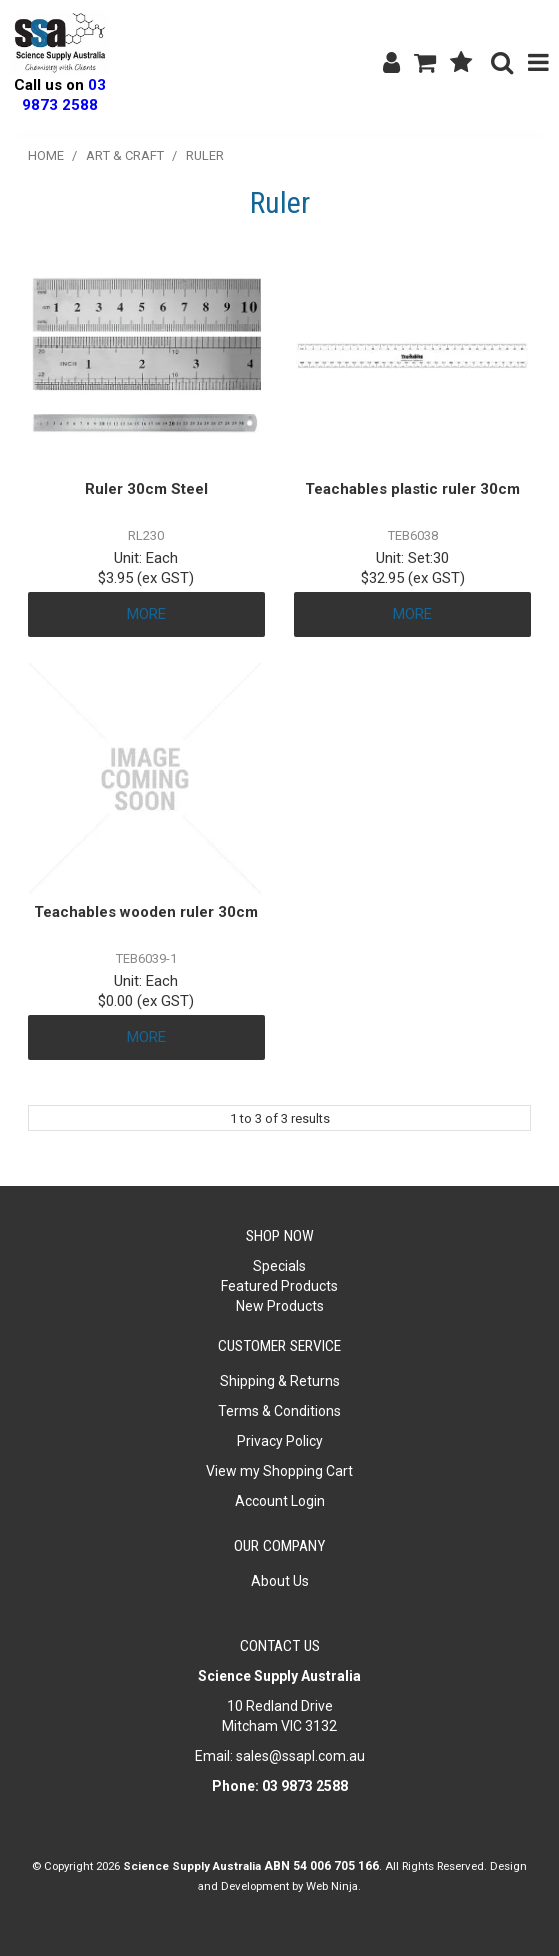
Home (46, 155)
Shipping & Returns (280, 1381)
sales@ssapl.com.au (300, 1756)
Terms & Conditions (279, 1411)
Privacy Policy (280, 1441)
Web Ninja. (333, 1886)
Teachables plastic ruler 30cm (412, 489)
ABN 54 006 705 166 (321, 1866)
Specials (279, 1266)
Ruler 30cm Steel (146, 489)
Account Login (280, 1501)
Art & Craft (125, 155)
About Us (280, 1581)
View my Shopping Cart (279, 1471)
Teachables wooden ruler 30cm (146, 912)
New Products (280, 1306)
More (146, 614)
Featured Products (279, 1286)
